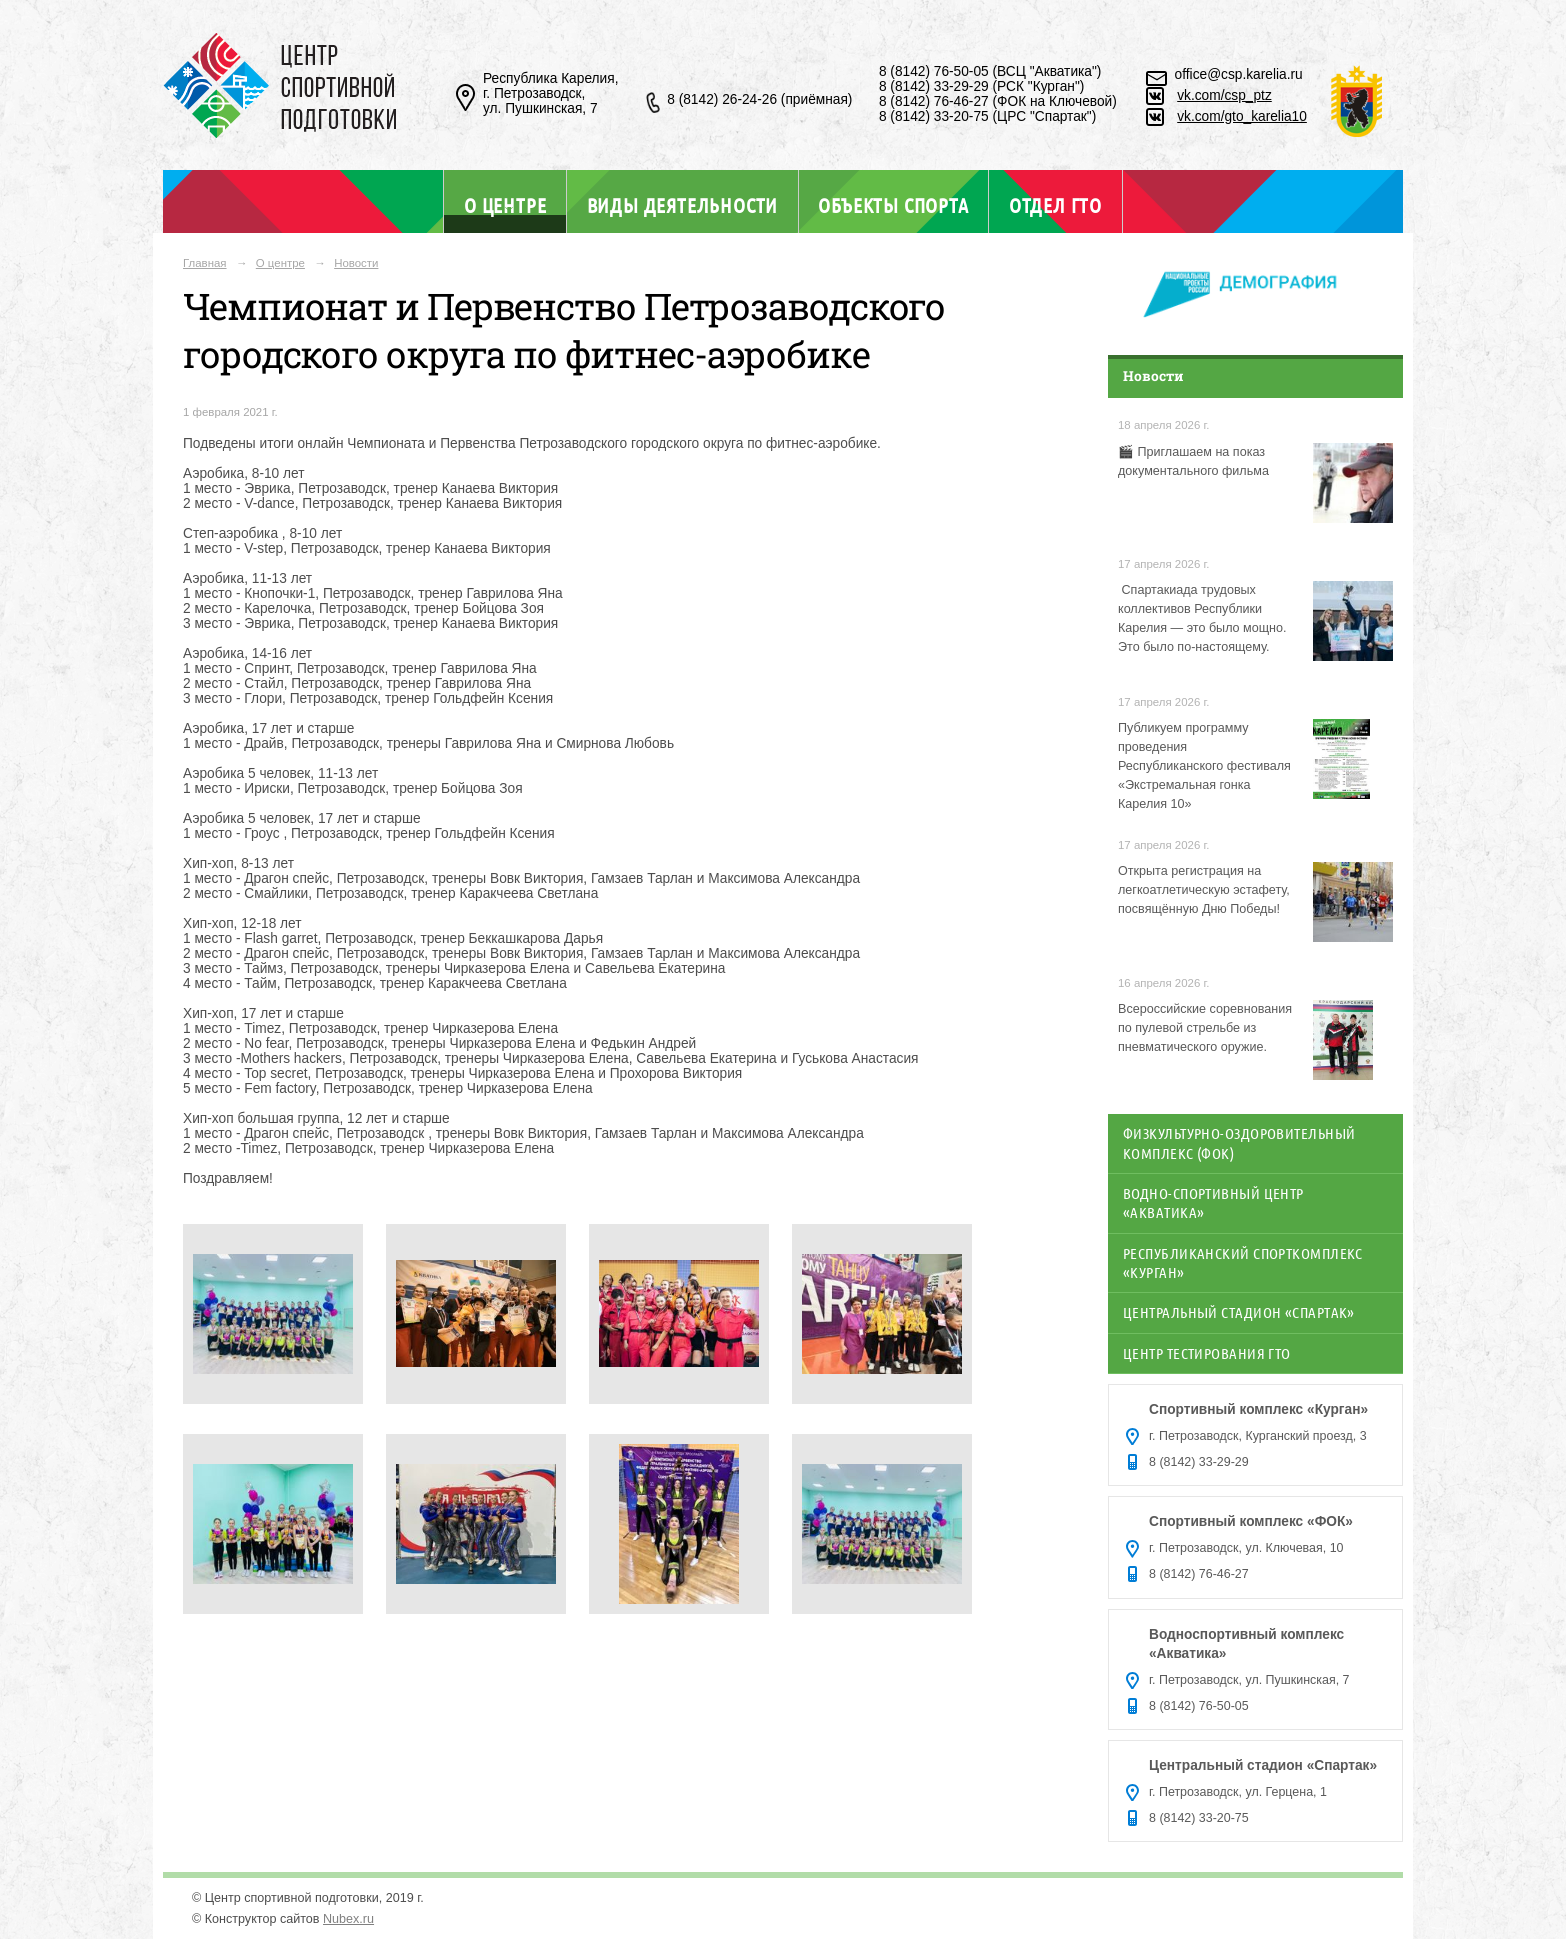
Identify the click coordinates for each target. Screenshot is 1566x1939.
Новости (356, 263)
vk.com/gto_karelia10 (1242, 116)
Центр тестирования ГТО (1207, 1353)
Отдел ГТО (1055, 205)
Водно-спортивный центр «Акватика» (1213, 1202)
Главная (205, 263)
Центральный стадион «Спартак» (1239, 1312)
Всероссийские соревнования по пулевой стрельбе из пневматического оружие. (1205, 1028)
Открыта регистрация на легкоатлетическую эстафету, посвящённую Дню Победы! (1204, 890)
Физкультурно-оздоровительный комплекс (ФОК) (1239, 1142)
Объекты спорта (893, 205)
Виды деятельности (682, 205)
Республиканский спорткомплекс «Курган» (1243, 1262)
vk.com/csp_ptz (1224, 95)
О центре (505, 204)
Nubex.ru (348, 1919)
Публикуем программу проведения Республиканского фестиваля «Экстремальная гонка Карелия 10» (1204, 766)
